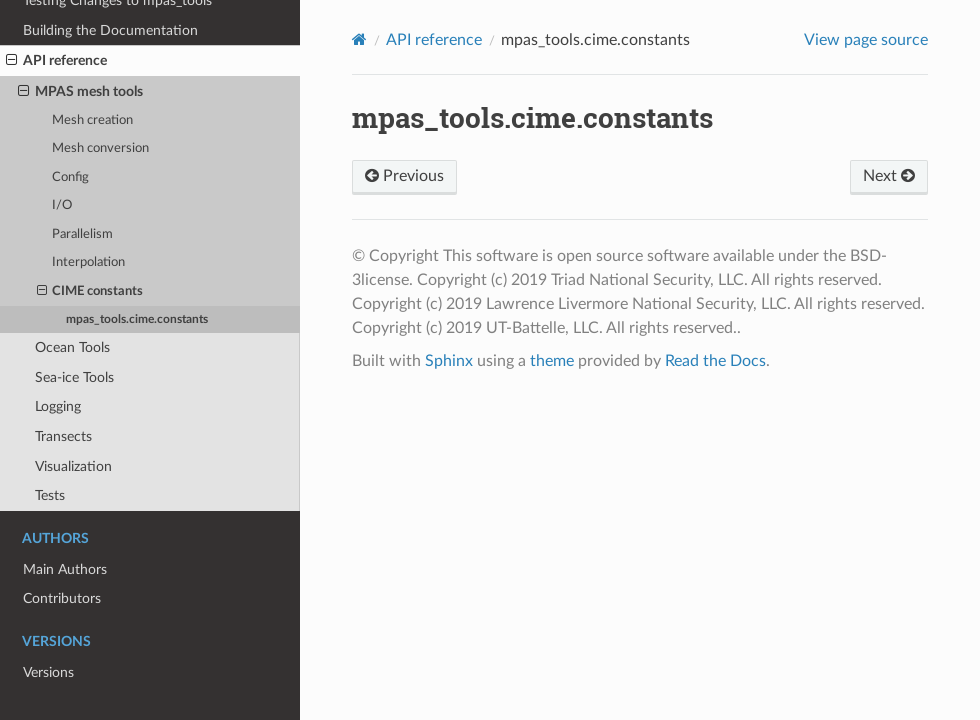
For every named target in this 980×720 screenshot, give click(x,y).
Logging (58, 406)
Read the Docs (715, 361)
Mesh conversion (100, 148)
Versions (48, 672)
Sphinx (449, 361)
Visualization (73, 466)
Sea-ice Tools (74, 377)
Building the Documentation (110, 30)
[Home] (359, 39)
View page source (866, 40)
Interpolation (88, 262)
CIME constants (90, 292)
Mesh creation (92, 120)
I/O (62, 205)
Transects (63, 436)
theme (552, 361)
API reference (56, 61)
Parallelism (82, 234)
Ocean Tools (72, 347)
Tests (50, 495)
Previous (404, 176)
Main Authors (65, 569)
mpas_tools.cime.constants (137, 319)
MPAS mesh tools (80, 92)
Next (889, 176)
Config (70, 177)
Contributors (62, 598)
